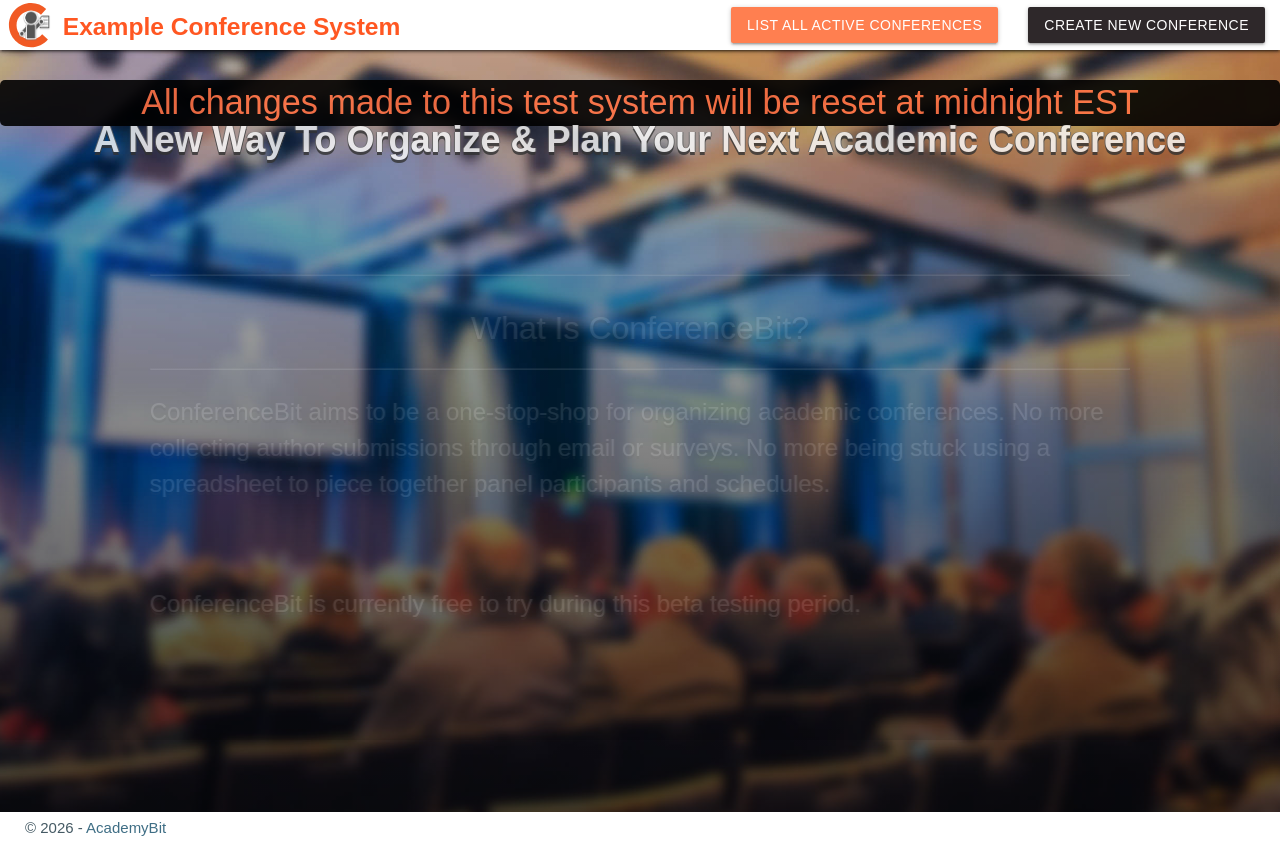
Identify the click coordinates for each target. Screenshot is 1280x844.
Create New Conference (1146, 25)
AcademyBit (126, 827)
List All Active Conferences (864, 25)
